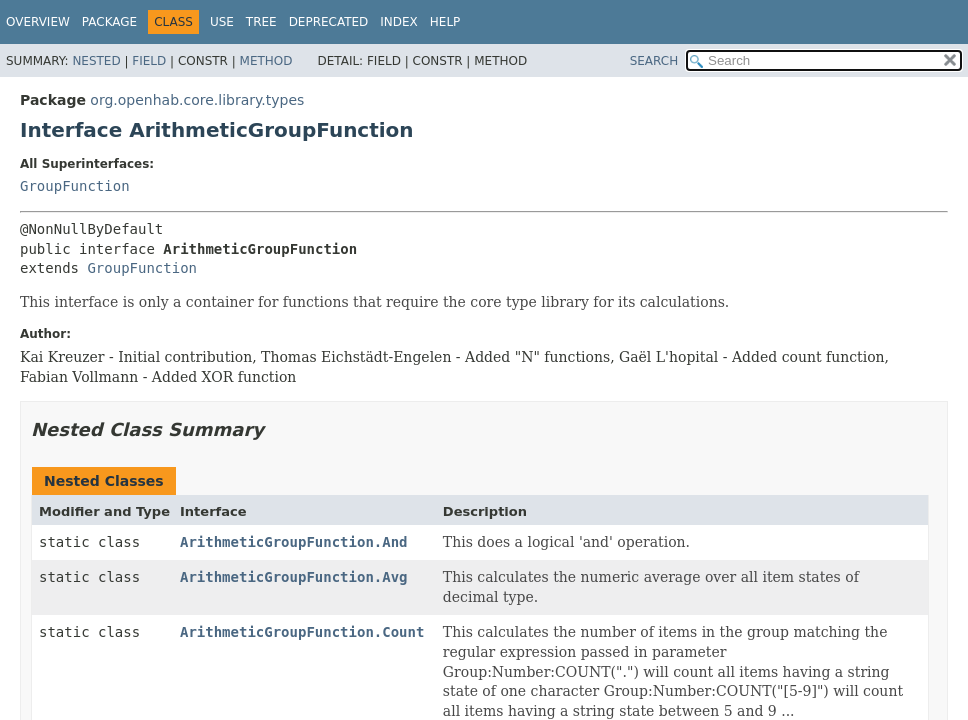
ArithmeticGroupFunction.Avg (294, 577)
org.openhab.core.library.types (197, 100)
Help (445, 22)
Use (222, 22)
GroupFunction (75, 186)
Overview (38, 22)
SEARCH (654, 61)
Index (399, 22)
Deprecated (329, 22)
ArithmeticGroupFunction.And (294, 542)
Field (149, 61)
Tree (261, 22)
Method (266, 61)
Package (109, 22)
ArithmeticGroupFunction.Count (302, 632)
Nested (96, 61)
